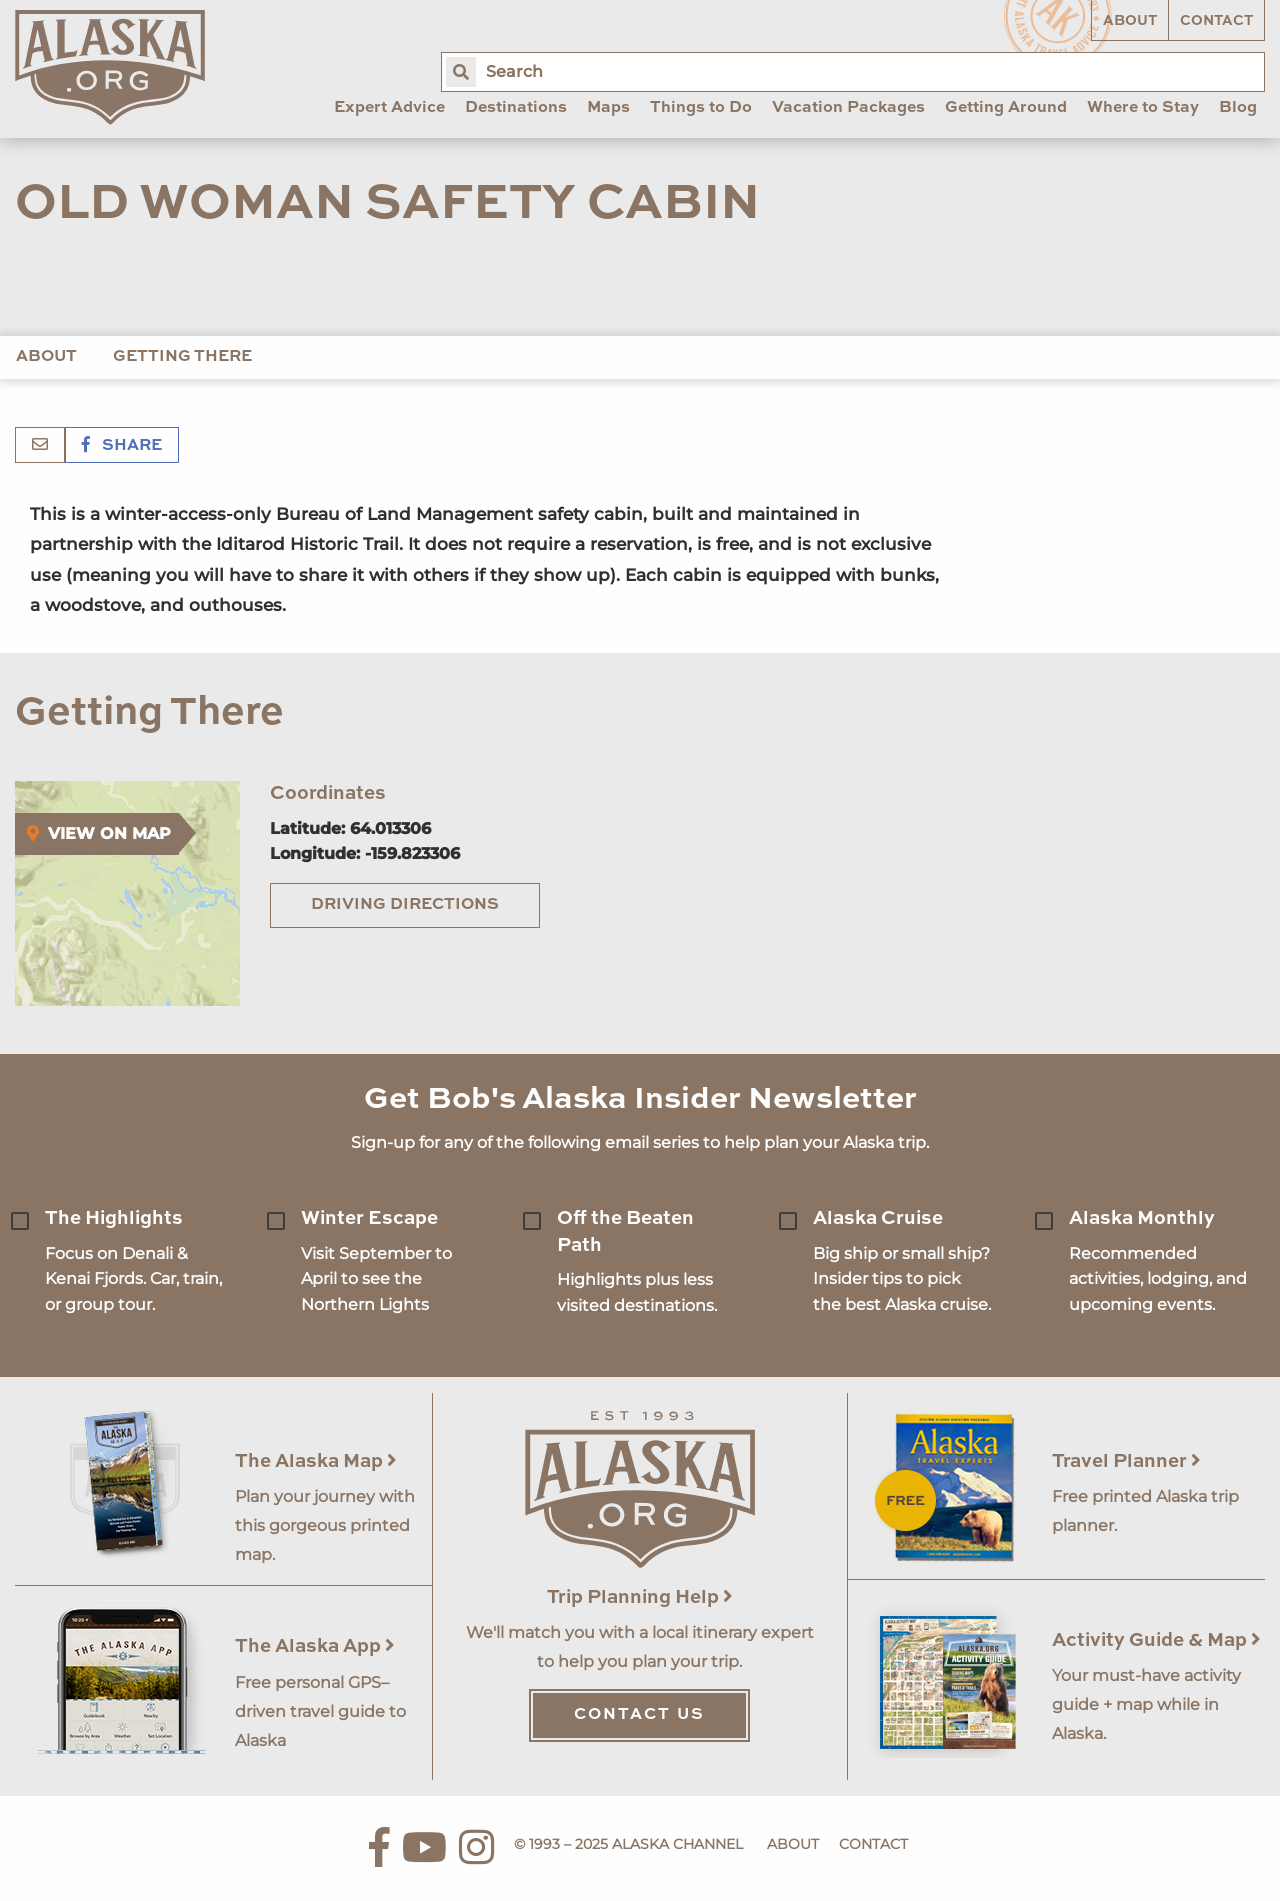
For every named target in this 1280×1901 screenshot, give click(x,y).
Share (122, 446)
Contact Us (639, 1715)
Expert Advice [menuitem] (389, 108)
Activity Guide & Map (1156, 1640)
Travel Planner (1126, 1461)
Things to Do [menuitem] (701, 108)
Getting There (182, 357)
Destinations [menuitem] (516, 108)
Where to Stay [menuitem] (1143, 108)
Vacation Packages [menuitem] (848, 108)
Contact (1216, 21)
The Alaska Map (316, 1461)
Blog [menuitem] (1238, 108)
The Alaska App (315, 1646)
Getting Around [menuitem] (1006, 108)
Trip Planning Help (640, 1597)
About (1130, 21)
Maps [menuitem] (608, 108)
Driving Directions (405, 905)
